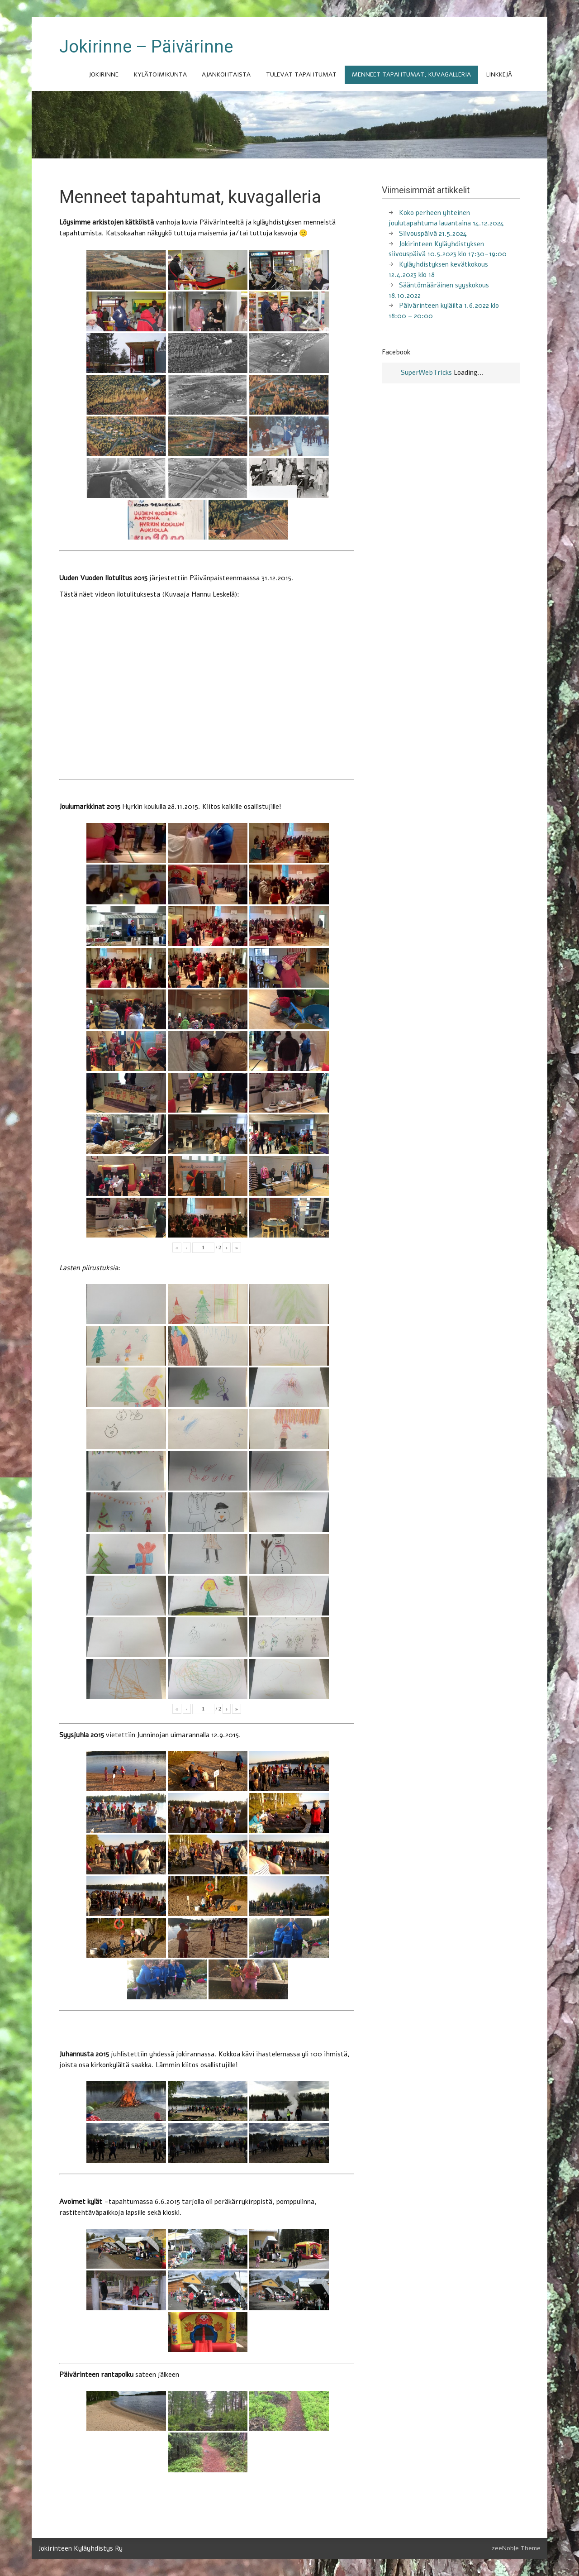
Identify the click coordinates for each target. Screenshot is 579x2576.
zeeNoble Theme (516, 2548)
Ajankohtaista (226, 74)
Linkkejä (499, 74)
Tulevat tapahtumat (301, 74)
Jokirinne (104, 74)
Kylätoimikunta (160, 74)
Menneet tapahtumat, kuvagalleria (411, 74)
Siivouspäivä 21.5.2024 (433, 233)
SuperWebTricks (426, 372)
